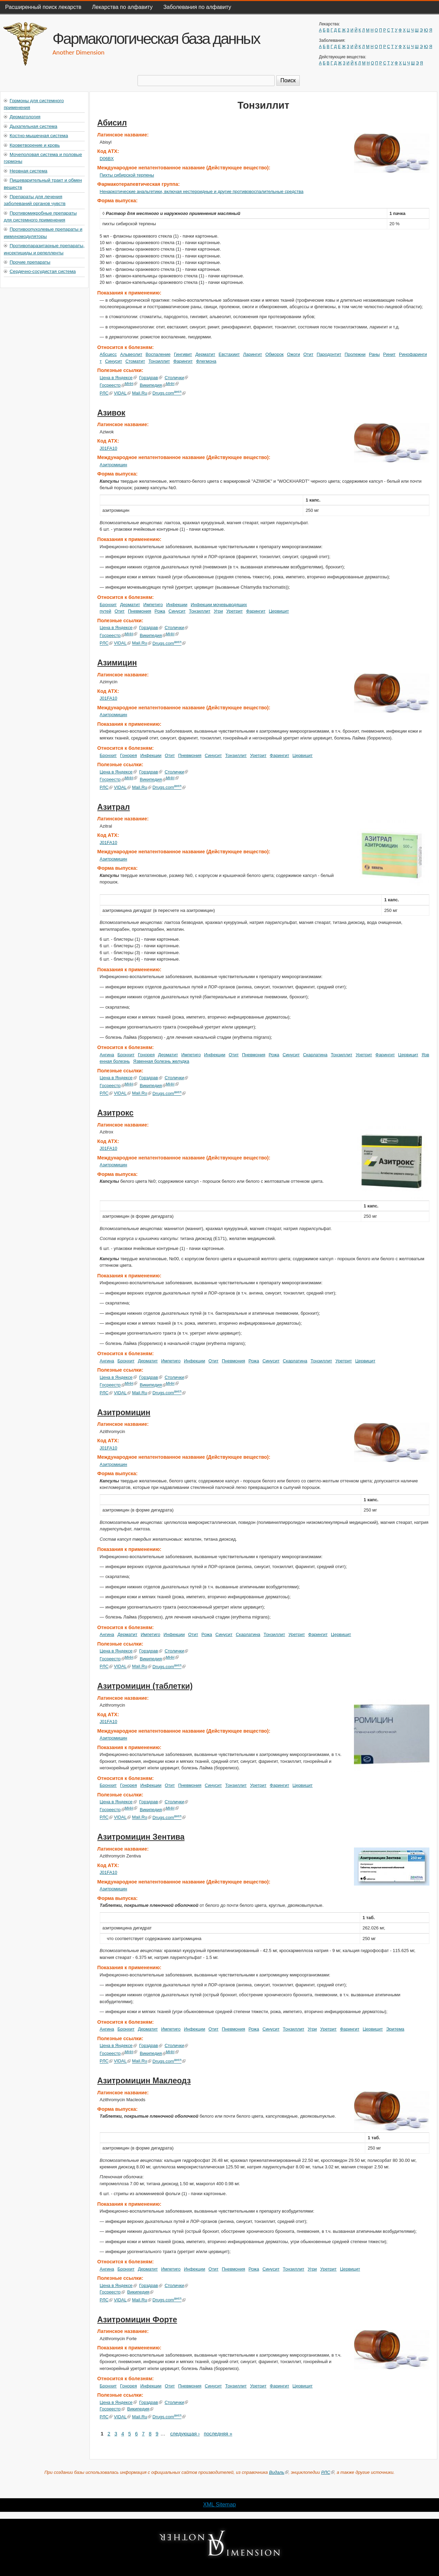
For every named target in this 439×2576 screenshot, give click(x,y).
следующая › (185, 2433)
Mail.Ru (141, 393)
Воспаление (157, 354)
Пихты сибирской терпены (127, 175)
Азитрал (113, 807)
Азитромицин (113, 464)
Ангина (107, 1054)
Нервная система (28, 170)
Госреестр (112, 385)
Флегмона (206, 361)
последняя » (218, 2433)
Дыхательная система (33, 126)
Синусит (113, 361)
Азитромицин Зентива (141, 1836)
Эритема (395, 2029)
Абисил (112, 122)
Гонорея (128, 755)
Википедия (153, 385)
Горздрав (150, 377)
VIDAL (122, 393)
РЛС (106, 393)
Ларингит (252, 354)
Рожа (160, 611)
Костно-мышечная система (39, 135)
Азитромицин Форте (137, 2319)
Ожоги (293, 354)
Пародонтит (329, 354)
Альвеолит (131, 354)
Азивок (111, 412)
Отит (308, 354)
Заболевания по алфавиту (197, 7)
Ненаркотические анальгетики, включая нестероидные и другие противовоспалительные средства (202, 191)
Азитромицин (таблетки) (145, 1686)
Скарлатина (315, 1054)
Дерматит (205, 354)
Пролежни (355, 354)
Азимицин (117, 662)
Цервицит (279, 611)
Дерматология (25, 116)
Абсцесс (108, 354)
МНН (131, 384)
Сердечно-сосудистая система (43, 271)
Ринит (389, 354)
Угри (218, 611)
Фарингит (183, 361)
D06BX (107, 158)
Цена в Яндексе (118, 377)
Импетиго (153, 604)
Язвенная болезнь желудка (161, 1061)
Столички (176, 377)
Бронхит (108, 604)
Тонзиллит (159, 361)
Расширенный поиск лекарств (43, 7)
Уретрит (234, 611)
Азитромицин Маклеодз (144, 2080)
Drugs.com (169, 393)
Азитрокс (115, 1112)
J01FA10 (108, 448)
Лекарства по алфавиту (122, 7)
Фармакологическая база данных (156, 38)
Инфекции (176, 604)
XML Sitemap (219, 2504)
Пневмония (139, 611)
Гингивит (183, 354)
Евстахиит (229, 354)
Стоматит (135, 361)
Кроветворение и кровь (35, 145)
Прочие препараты (30, 262)
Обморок (274, 354)
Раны (374, 354)
